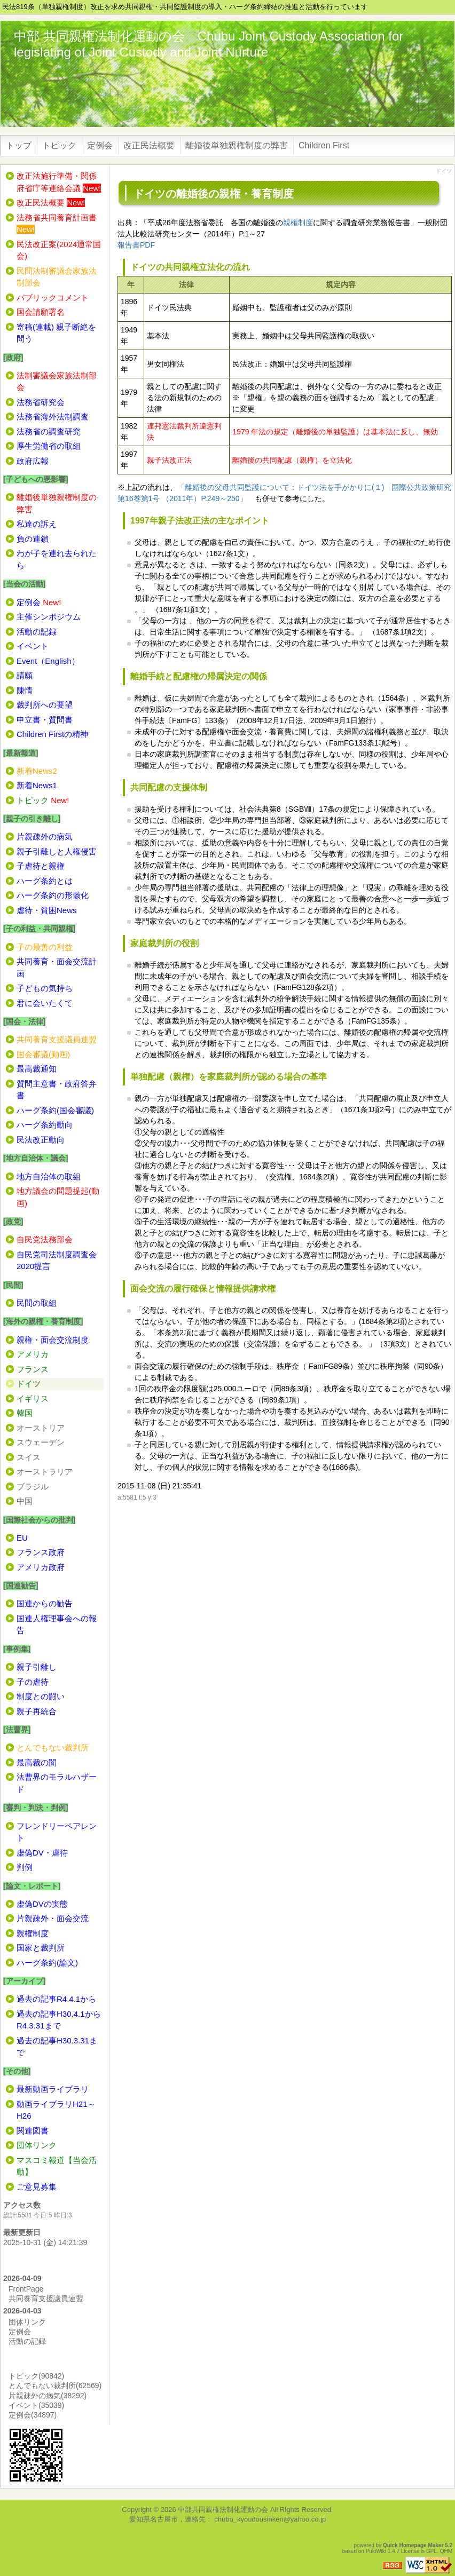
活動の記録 (27, 2341)
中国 (25, 1500)
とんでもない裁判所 (55, 2385)
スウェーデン (41, 1442)
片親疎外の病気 (48, 2395)
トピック (59, 145)
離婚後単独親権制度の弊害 (236, 145)
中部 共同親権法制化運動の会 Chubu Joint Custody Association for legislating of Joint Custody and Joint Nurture (208, 44)
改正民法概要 (149, 145)
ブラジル (33, 1486)
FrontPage (26, 2289)
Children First (324, 145)
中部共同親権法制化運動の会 (223, 2510)
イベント (36, 2405)
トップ (19, 145)
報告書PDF (136, 245)
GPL (431, 2551)
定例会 (100, 145)
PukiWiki (376, 2551)
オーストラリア (45, 1471)
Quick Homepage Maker (413, 2545)
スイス (29, 1457)
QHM (446, 2551)
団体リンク (27, 2322)
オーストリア (41, 1427)
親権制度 (298, 222)
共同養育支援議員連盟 (46, 2298)
